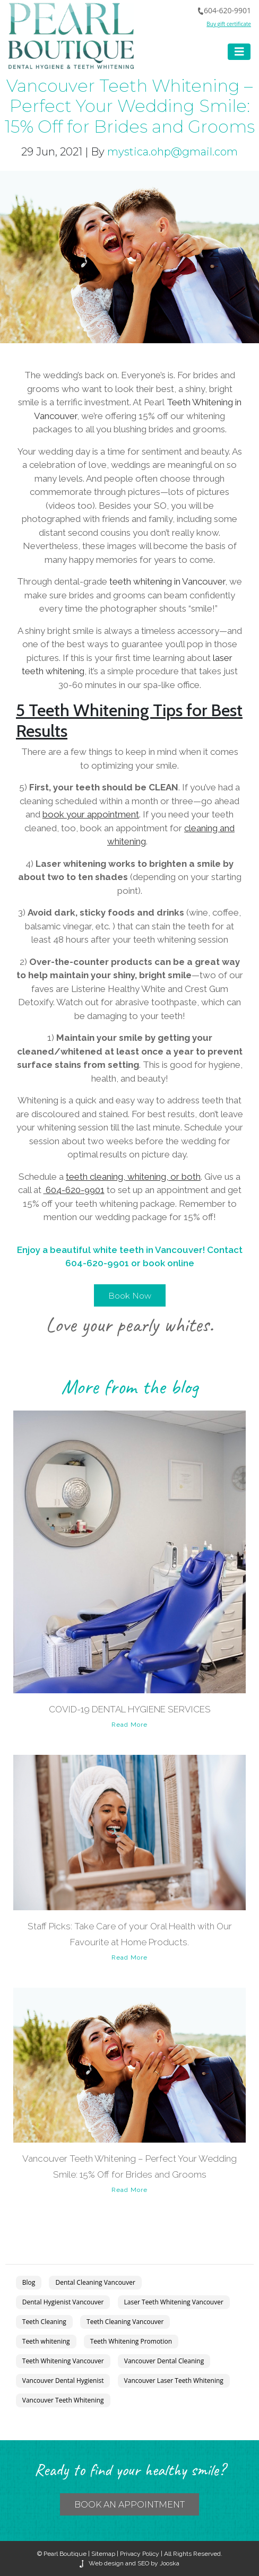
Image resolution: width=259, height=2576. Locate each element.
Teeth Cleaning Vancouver (125, 2321)
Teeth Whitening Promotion (131, 2341)
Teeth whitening (46, 2341)
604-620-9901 (224, 10)
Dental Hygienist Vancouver (63, 2302)
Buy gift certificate (228, 24)
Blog (29, 2282)
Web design (106, 2563)
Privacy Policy (139, 2553)
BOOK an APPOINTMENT (129, 2505)
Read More (129, 1724)
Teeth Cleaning (44, 2321)
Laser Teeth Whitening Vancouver (173, 2302)
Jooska (168, 2563)
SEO (143, 2563)
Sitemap (103, 2553)
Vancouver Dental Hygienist (63, 2380)
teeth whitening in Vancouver (167, 581)
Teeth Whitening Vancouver (63, 2360)
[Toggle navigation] (239, 51)
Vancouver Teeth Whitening (63, 2400)
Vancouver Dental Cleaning (164, 2360)
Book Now (129, 1296)
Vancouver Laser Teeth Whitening (173, 2380)
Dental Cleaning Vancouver (95, 2282)
